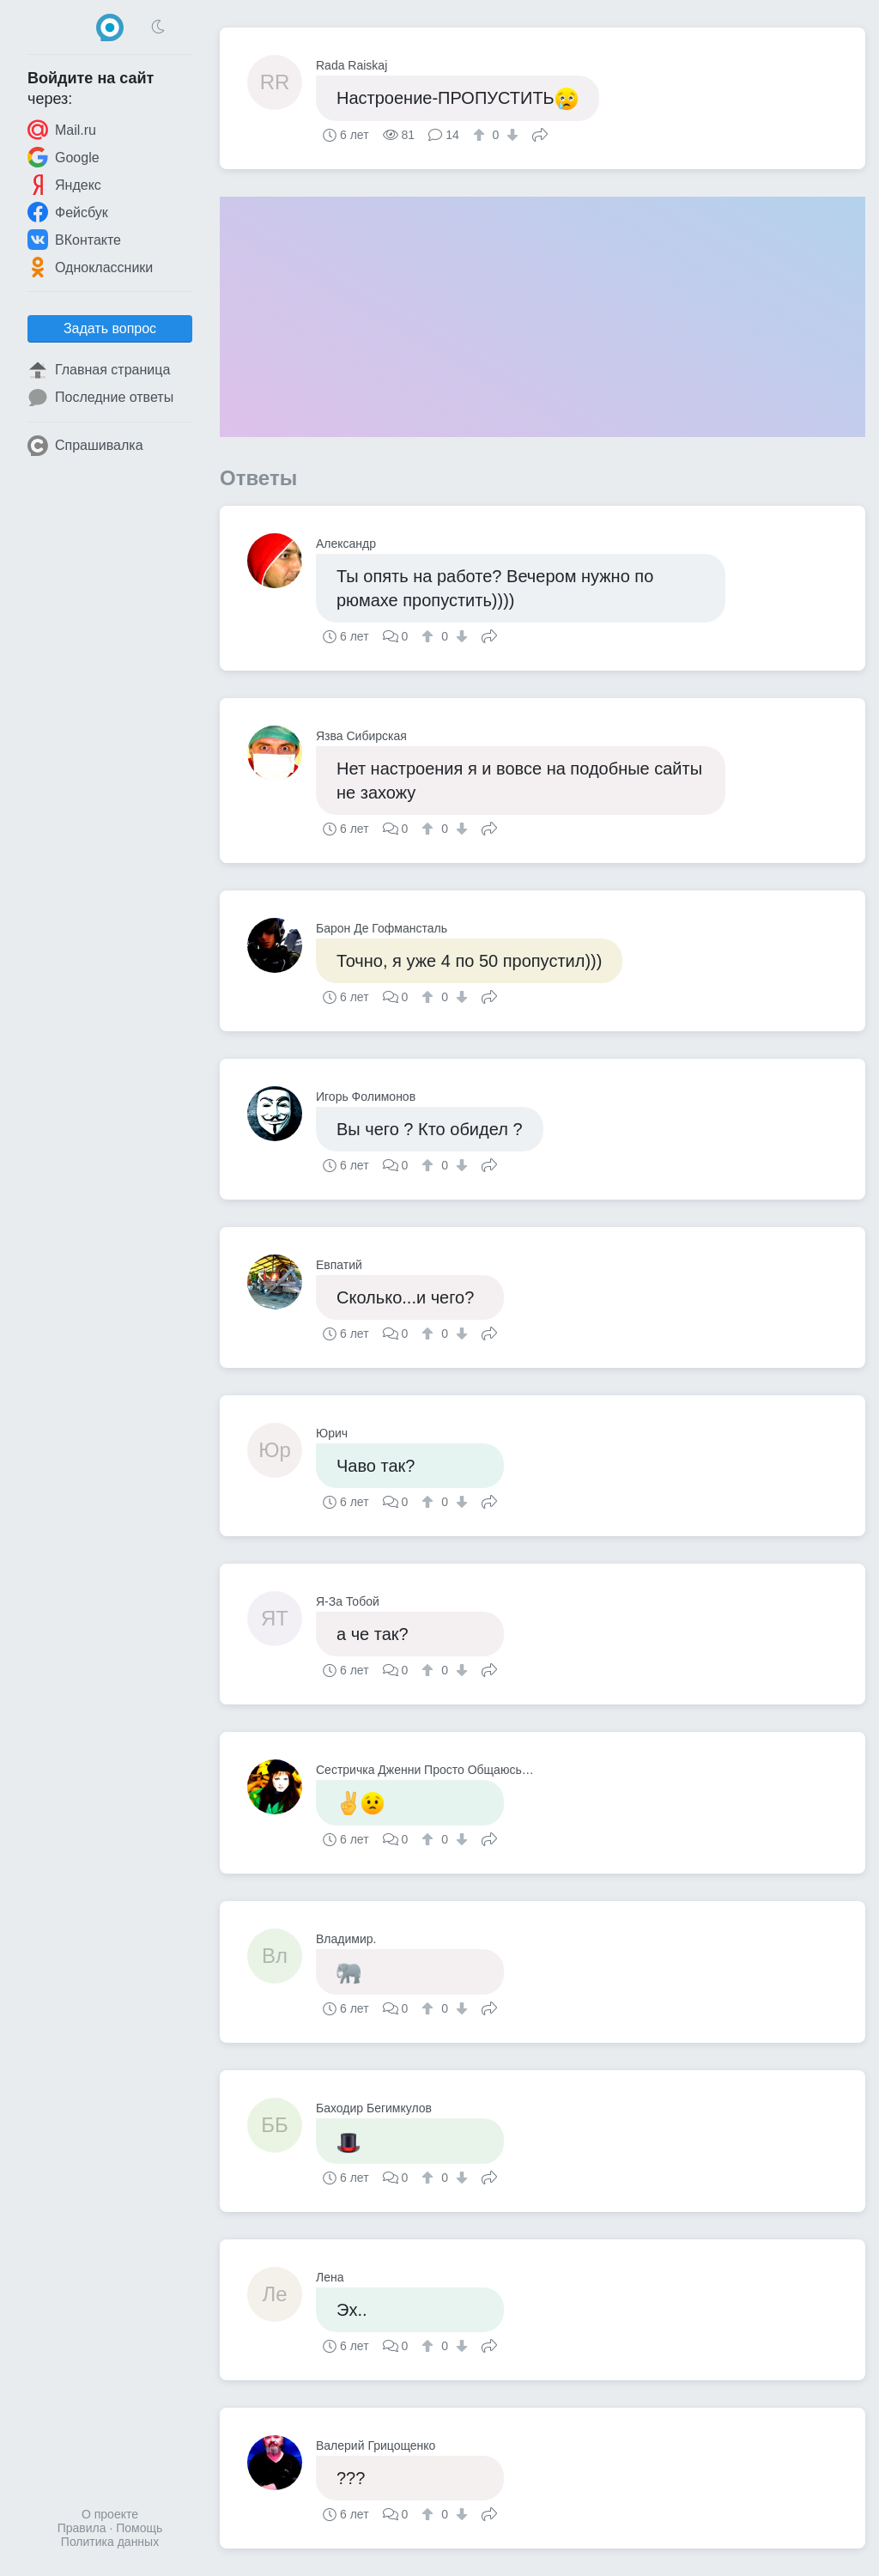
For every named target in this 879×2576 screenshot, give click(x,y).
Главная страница (98, 370)
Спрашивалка (85, 445)
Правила (82, 2528)
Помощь (139, 2528)
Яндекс (64, 184)
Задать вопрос (110, 328)
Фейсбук (67, 212)
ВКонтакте (74, 239)
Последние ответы (100, 397)
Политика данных (110, 2542)
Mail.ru (61, 129)
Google (63, 157)
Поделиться (540, 133)
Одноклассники (90, 267)
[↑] (481, 135)
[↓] (510, 135)
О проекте (110, 2514)
